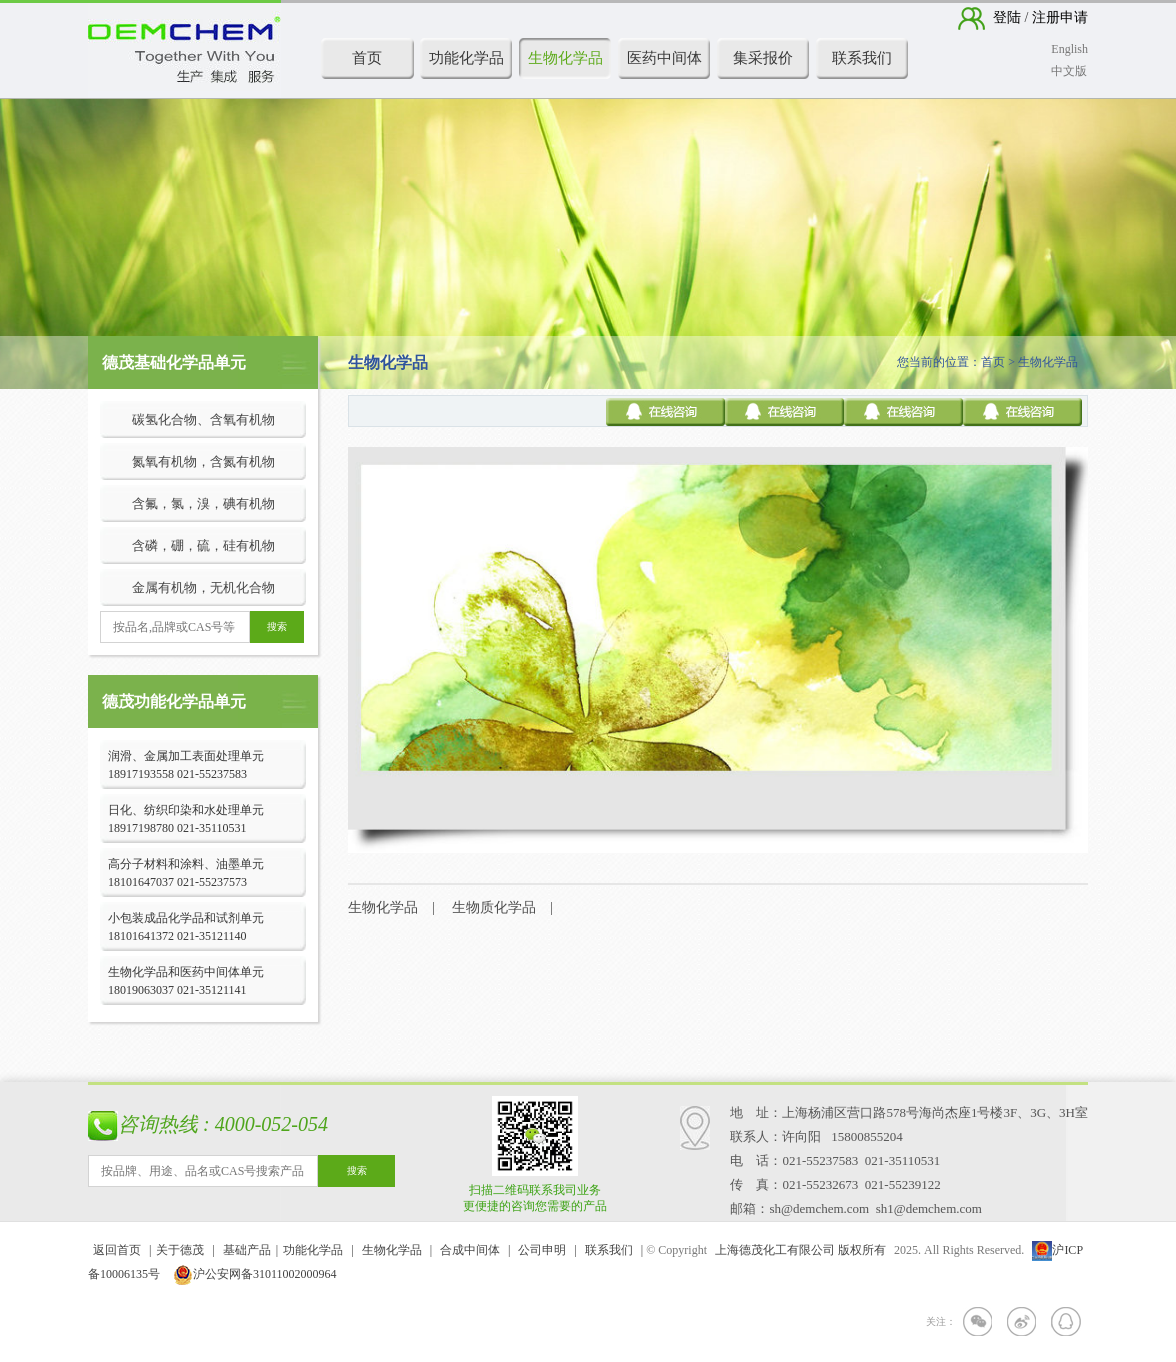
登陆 (1009, 17)
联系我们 (862, 58)
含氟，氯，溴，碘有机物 (203, 503)
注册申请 (1059, 17)
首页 (367, 58)
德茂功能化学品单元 (174, 701)
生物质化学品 (494, 907)
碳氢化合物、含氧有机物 (203, 419)
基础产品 (247, 1250)
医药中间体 (664, 58)
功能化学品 (466, 58)
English (1069, 49)
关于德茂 (180, 1250)
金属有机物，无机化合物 (203, 587)
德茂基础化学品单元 (174, 362)
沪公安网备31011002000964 (255, 1274)
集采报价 (763, 58)
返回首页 (117, 1250)
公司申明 (542, 1250)
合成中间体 (470, 1250)
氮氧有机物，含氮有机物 (203, 461)
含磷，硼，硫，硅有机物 (203, 545)
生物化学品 (565, 58)
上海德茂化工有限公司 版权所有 (800, 1250)
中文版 (1069, 71)
